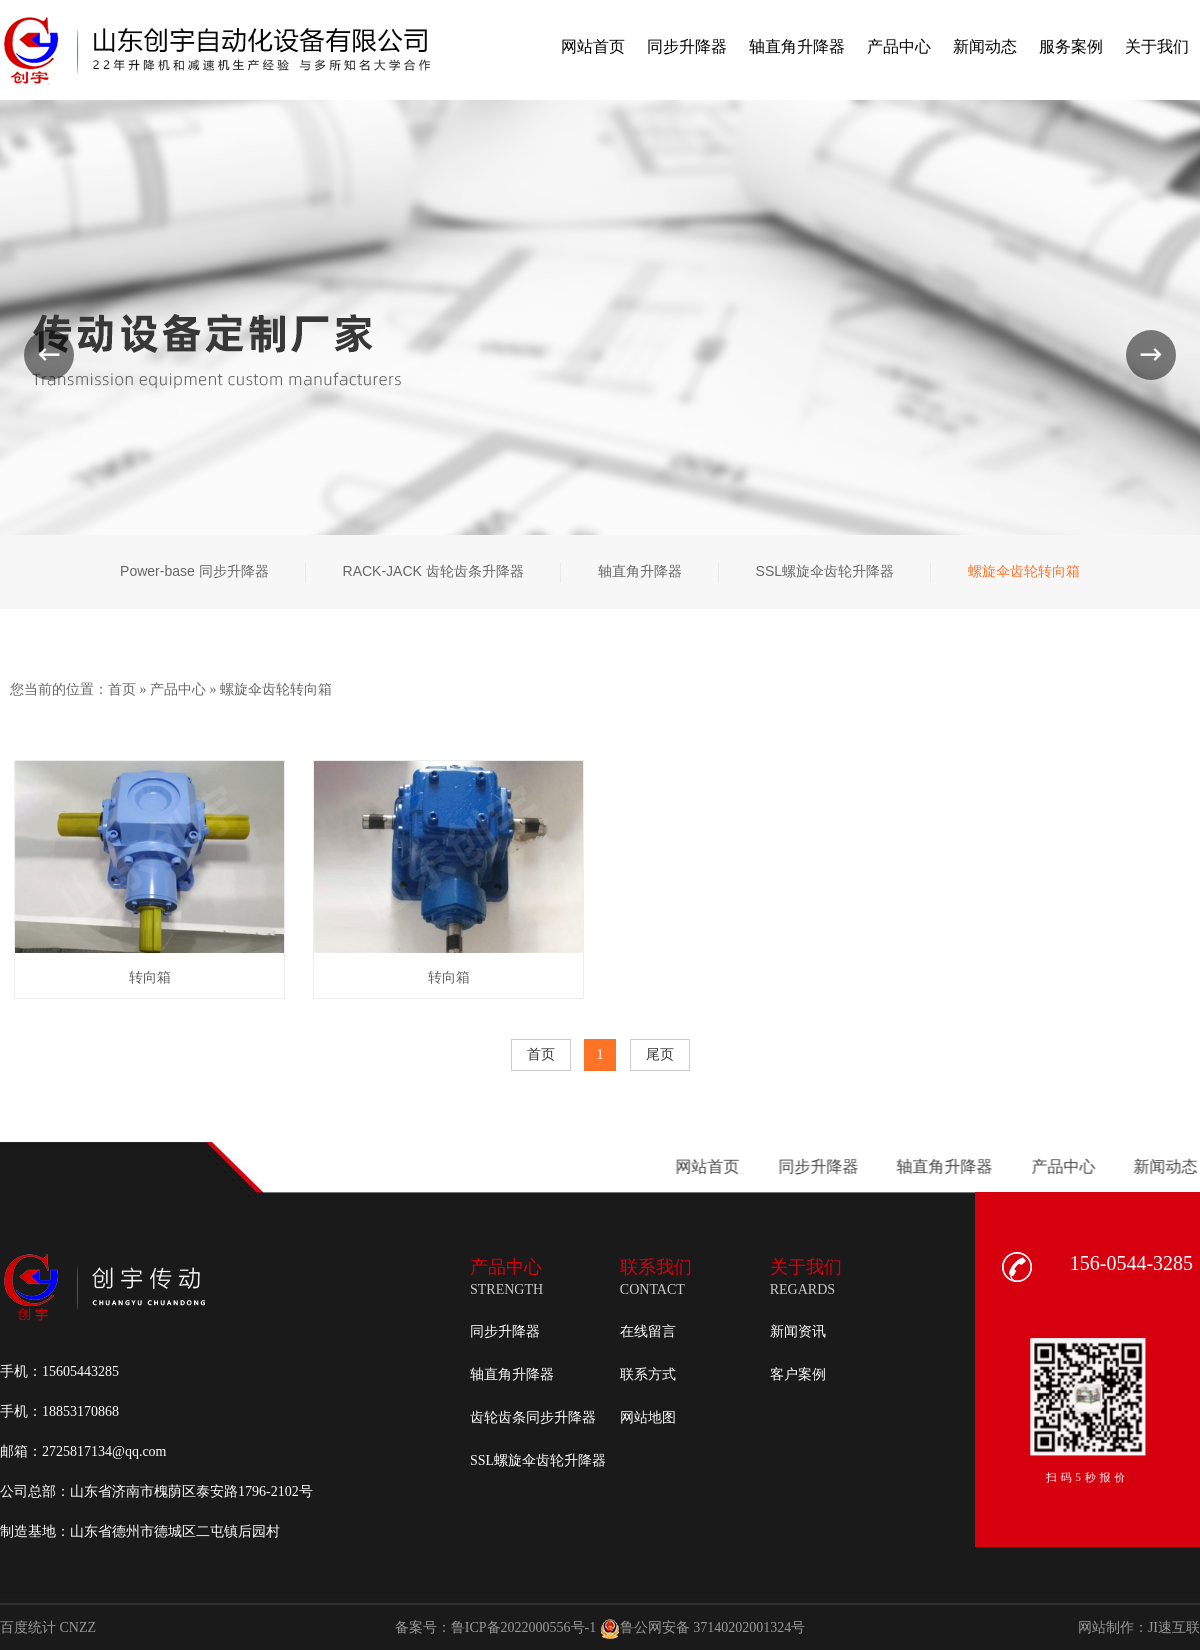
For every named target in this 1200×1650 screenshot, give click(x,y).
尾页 (660, 1054)
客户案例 (798, 1374)
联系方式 (648, 1374)
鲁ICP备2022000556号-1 (523, 1627)
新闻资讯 (798, 1331)
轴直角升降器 (512, 1374)
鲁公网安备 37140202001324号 (703, 1628)
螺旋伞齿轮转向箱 (276, 689)
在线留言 (648, 1331)
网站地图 (648, 1417)
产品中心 (178, 689)
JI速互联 (1174, 1627)
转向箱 (150, 977)
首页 (122, 689)
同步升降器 (505, 1331)
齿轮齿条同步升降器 (533, 1417)
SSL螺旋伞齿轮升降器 (538, 1460)
